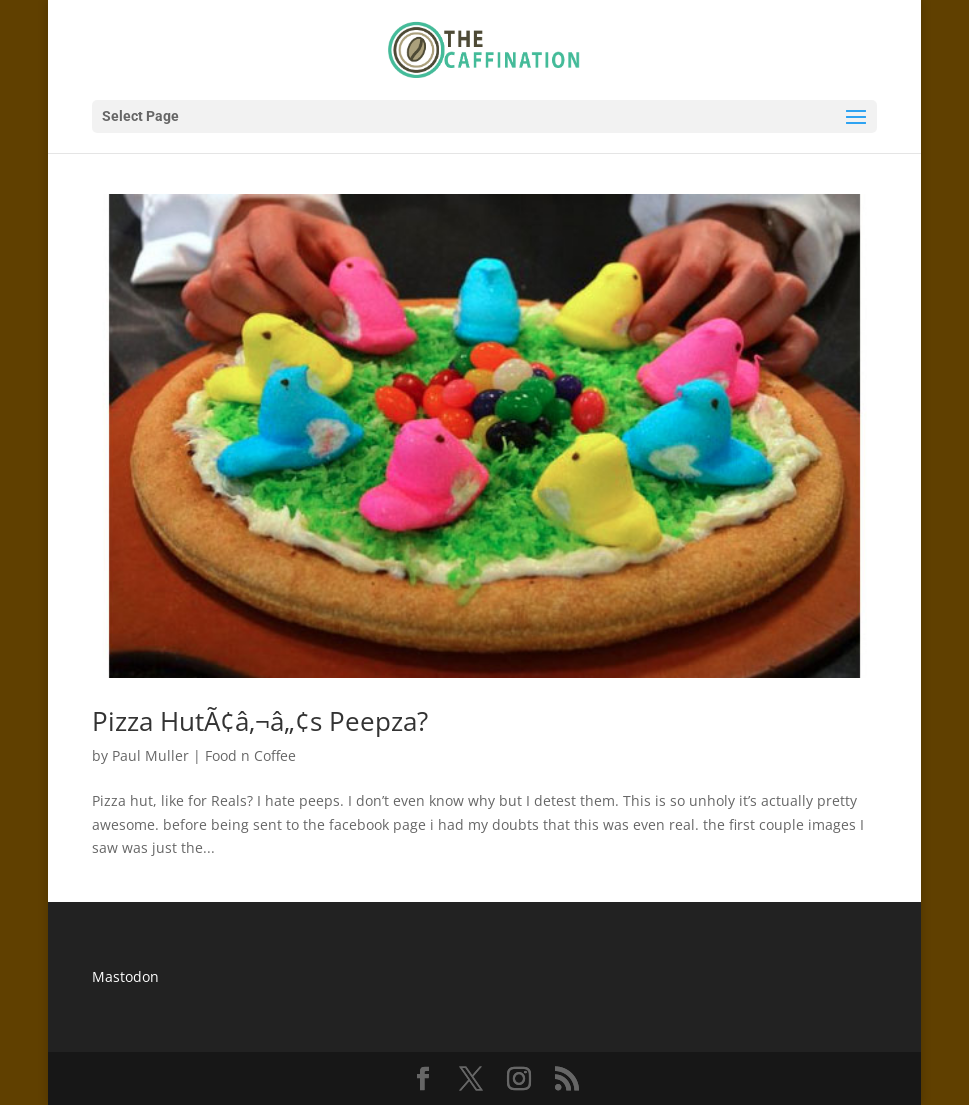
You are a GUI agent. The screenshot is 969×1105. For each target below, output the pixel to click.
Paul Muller (150, 755)
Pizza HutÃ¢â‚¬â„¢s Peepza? (260, 721)
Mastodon (125, 976)
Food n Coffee (250, 755)
